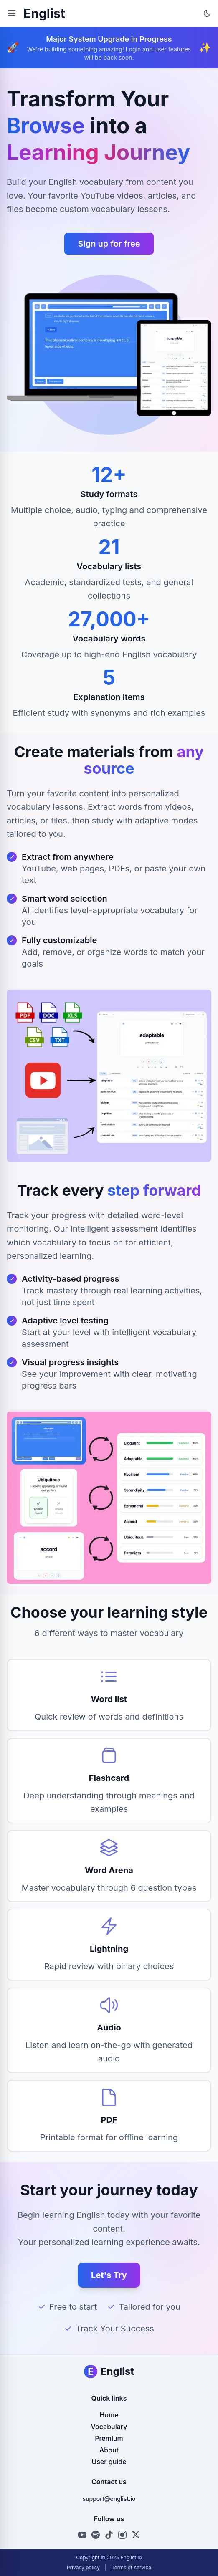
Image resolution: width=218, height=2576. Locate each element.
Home (108, 2415)
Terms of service (131, 2567)
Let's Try (109, 2275)
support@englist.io (109, 2498)
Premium (109, 2438)
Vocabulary (109, 2426)
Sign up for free (109, 244)
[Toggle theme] (207, 13)
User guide (108, 2461)
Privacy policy (83, 2567)
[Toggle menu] (11, 13)
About (109, 2450)
